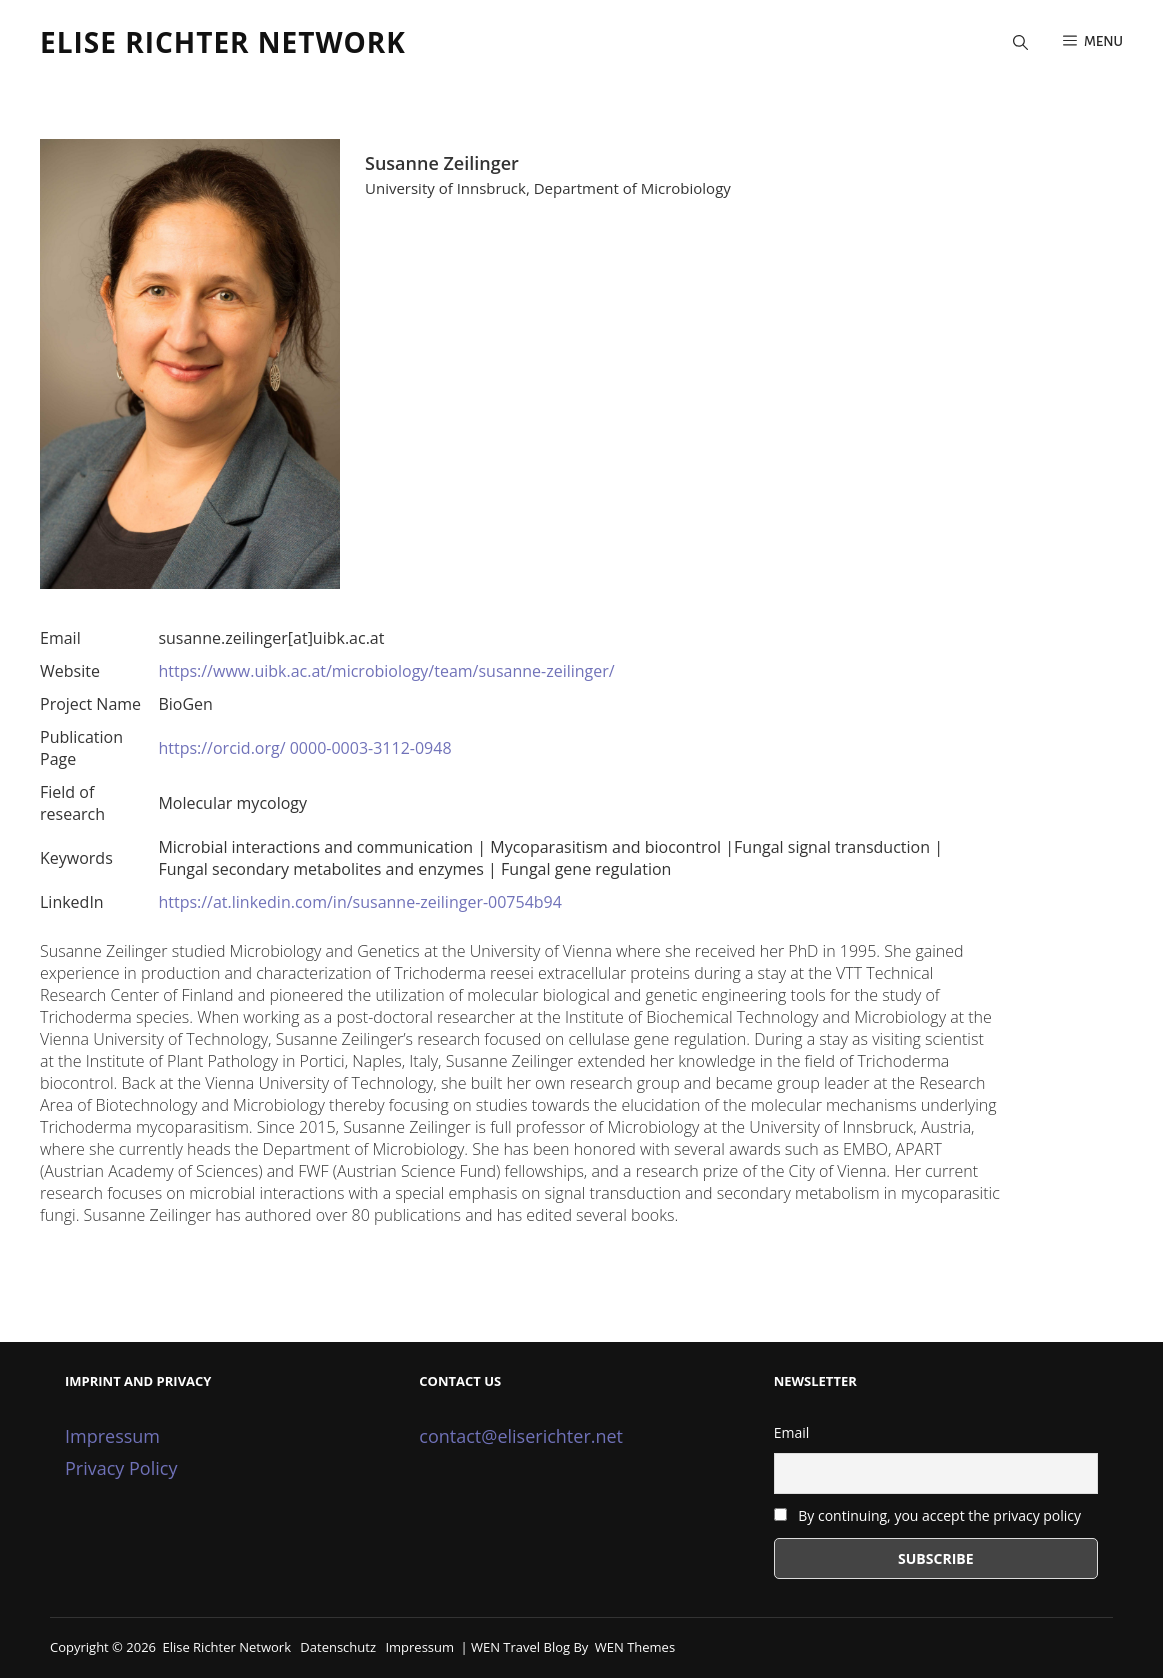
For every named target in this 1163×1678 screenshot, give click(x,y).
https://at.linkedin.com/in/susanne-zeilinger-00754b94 (360, 902)
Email (792, 1432)
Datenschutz (338, 1647)
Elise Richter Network (223, 42)
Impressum (112, 1436)
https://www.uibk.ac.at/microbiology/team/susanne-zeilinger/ (386, 671)
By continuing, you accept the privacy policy (927, 1515)
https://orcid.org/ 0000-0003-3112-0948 (304, 748)
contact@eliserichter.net (521, 1436)
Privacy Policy (121, 1468)
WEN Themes (635, 1647)
